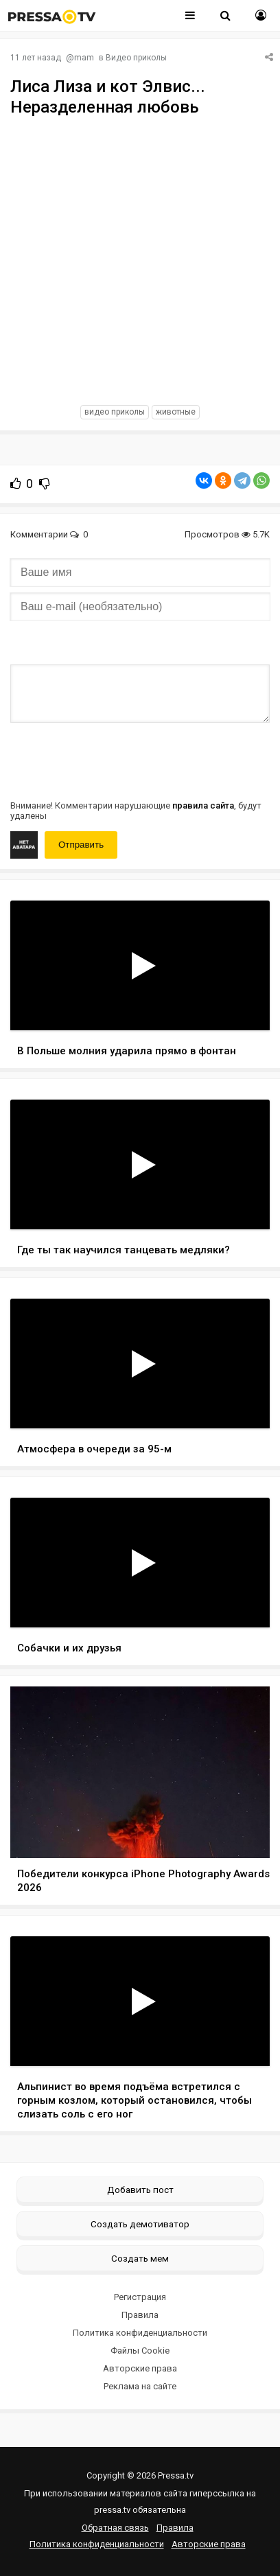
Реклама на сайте (140, 2386)
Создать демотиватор (140, 2223)
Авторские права (140, 2368)
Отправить (81, 844)
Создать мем (140, 2258)
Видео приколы (136, 57)
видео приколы (114, 412)
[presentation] (114, 760)
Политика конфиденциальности (140, 2333)
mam (84, 57)
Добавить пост (140, 2189)
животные (176, 412)
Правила (140, 2315)
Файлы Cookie (140, 2350)
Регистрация (140, 2297)
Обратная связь (115, 2527)
